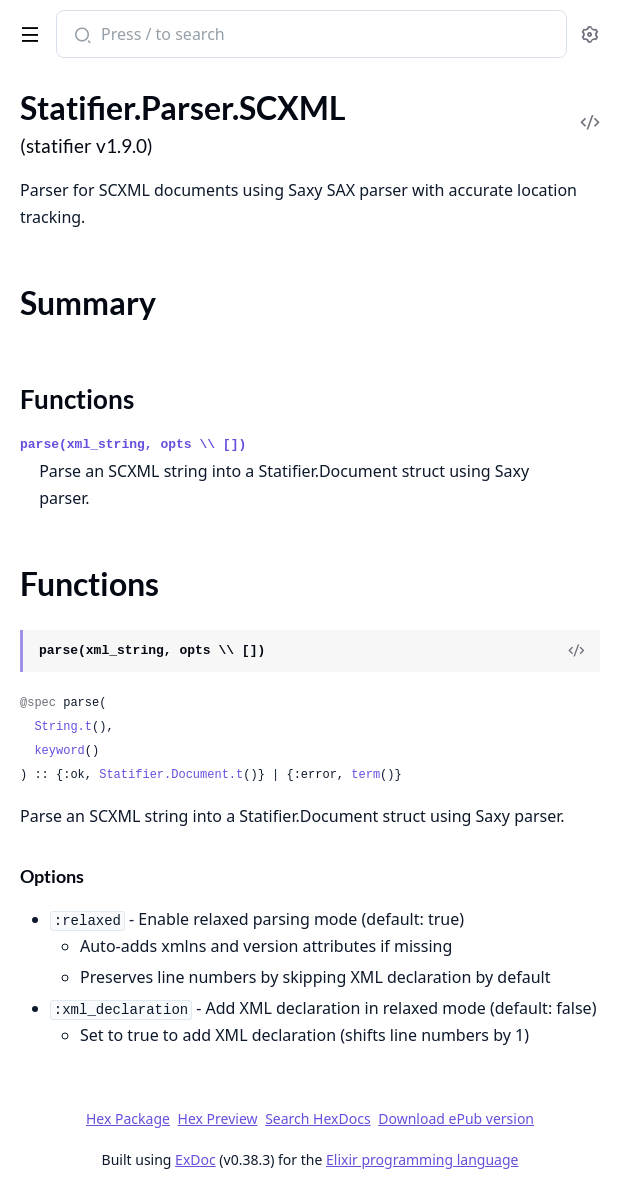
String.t (63, 727)
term (365, 775)
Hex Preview (218, 1118)
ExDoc (195, 1159)
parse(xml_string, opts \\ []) (133, 444)
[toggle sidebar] (26, 31)
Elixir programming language (422, 1159)
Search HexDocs (317, 1119)
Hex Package (128, 1118)
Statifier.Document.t (171, 775)
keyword (59, 751)
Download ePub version (456, 1118)
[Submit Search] (80, 36)
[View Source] (576, 651)
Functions (77, 399)
